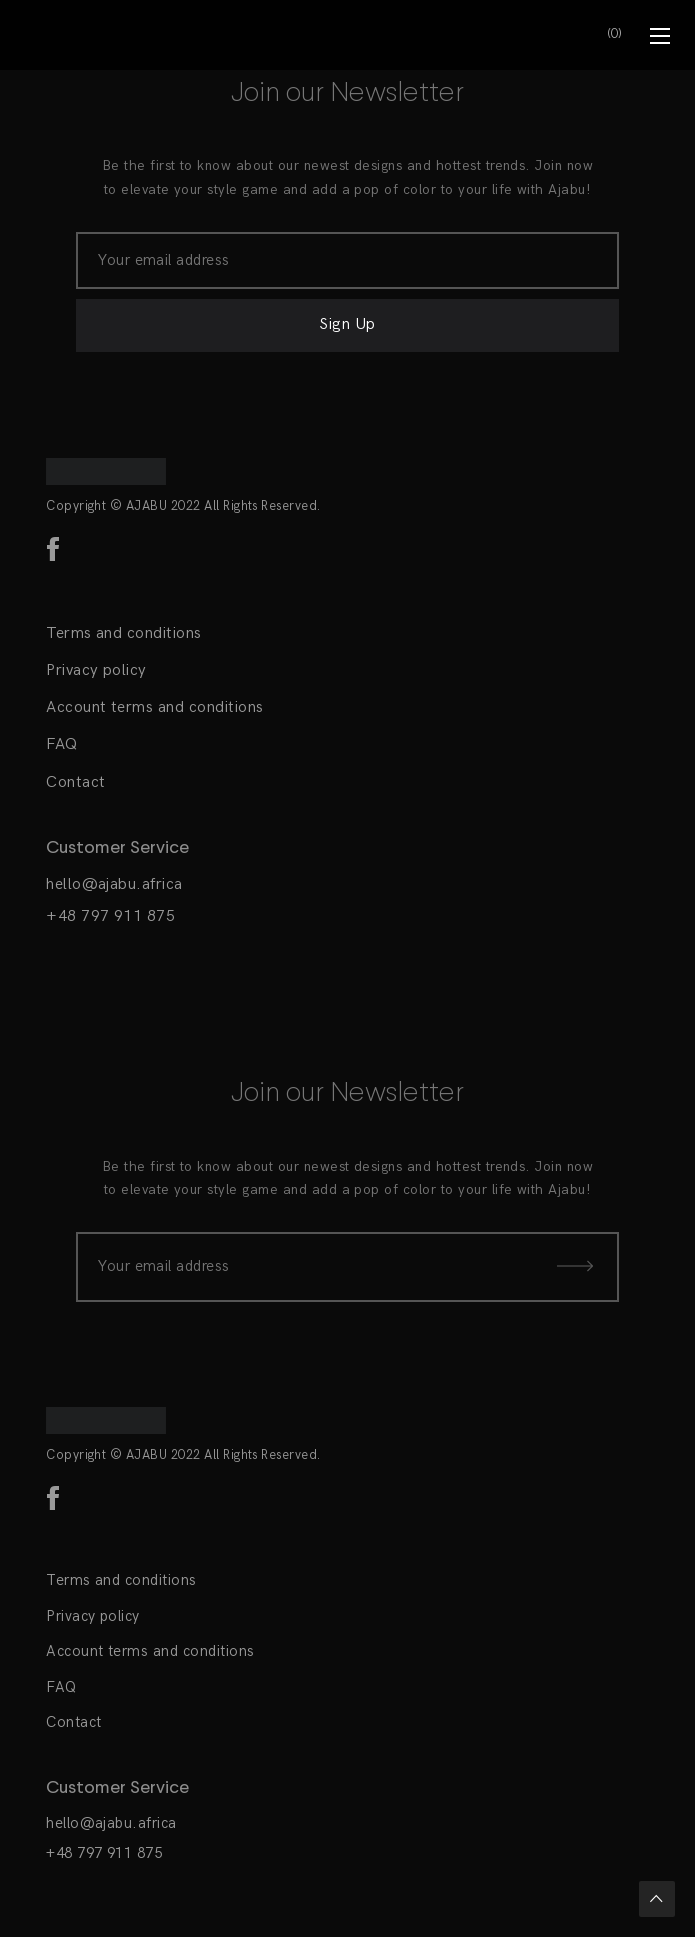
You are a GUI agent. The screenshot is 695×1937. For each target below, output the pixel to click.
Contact (75, 782)
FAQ (61, 744)
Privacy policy (96, 670)
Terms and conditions (124, 633)
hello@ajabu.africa (114, 884)
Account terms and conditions (154, 707)
